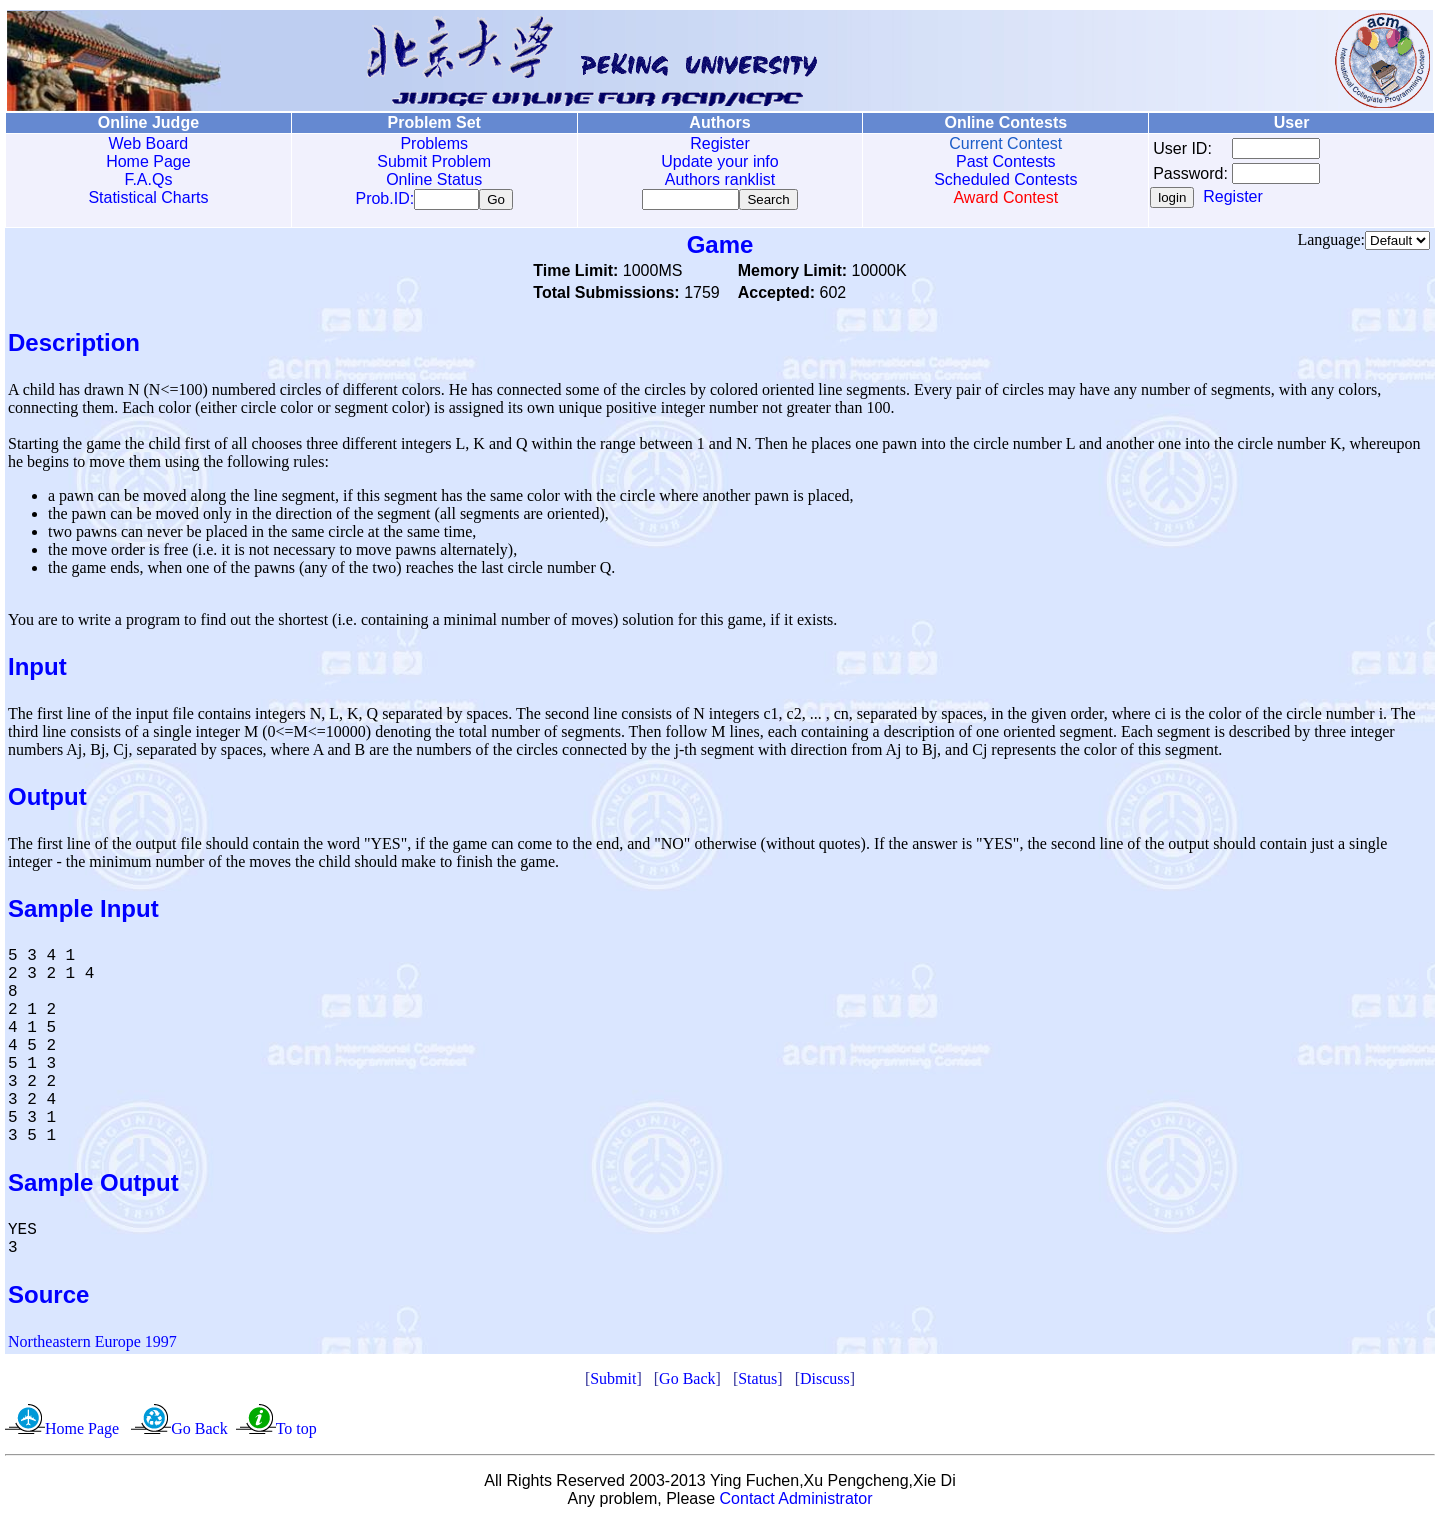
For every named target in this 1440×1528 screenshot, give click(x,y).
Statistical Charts (148, 197)
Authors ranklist (720, 179)
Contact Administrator (796, 1502)
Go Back (687, 1382)
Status (757, 1382)
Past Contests (1006, 161)
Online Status (434, 179)
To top (296, 1432)
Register (720, 143)
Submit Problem (434, 161)
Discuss (825, 1382)
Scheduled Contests (1005, 179)
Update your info (719, 161)
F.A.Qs (148, 179)
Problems (434, 143)
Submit (613, 1382)
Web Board (149, 143)
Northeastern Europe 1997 (92, 1345)
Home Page (148, 161)
